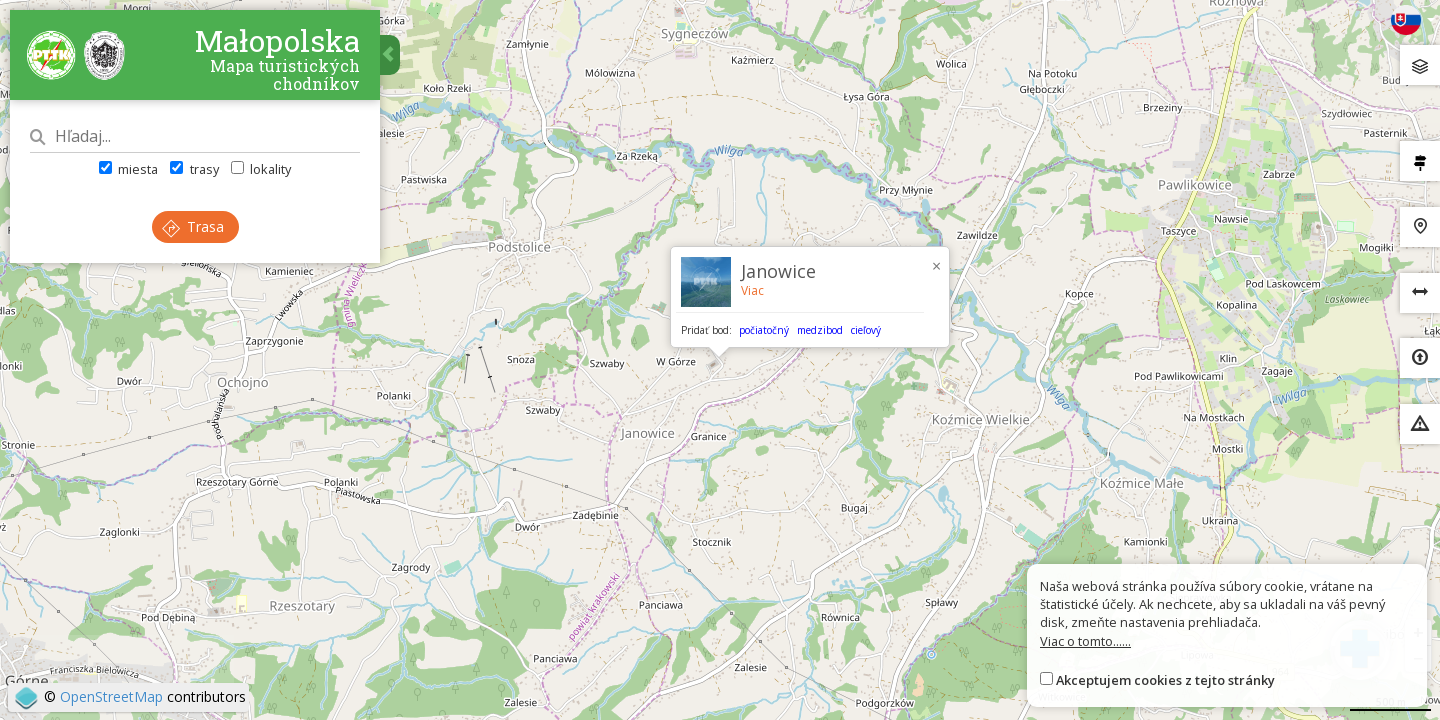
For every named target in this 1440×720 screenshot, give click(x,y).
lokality (261, 169)
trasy (194, 169)
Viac (752, 290)
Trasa (193, 226)
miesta (128, 169)
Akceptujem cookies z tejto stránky (1165, 680)
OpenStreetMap (111, 696)
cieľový (866, 330)
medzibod (820, 330)
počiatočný (764, 330)
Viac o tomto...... (1085, 641)
